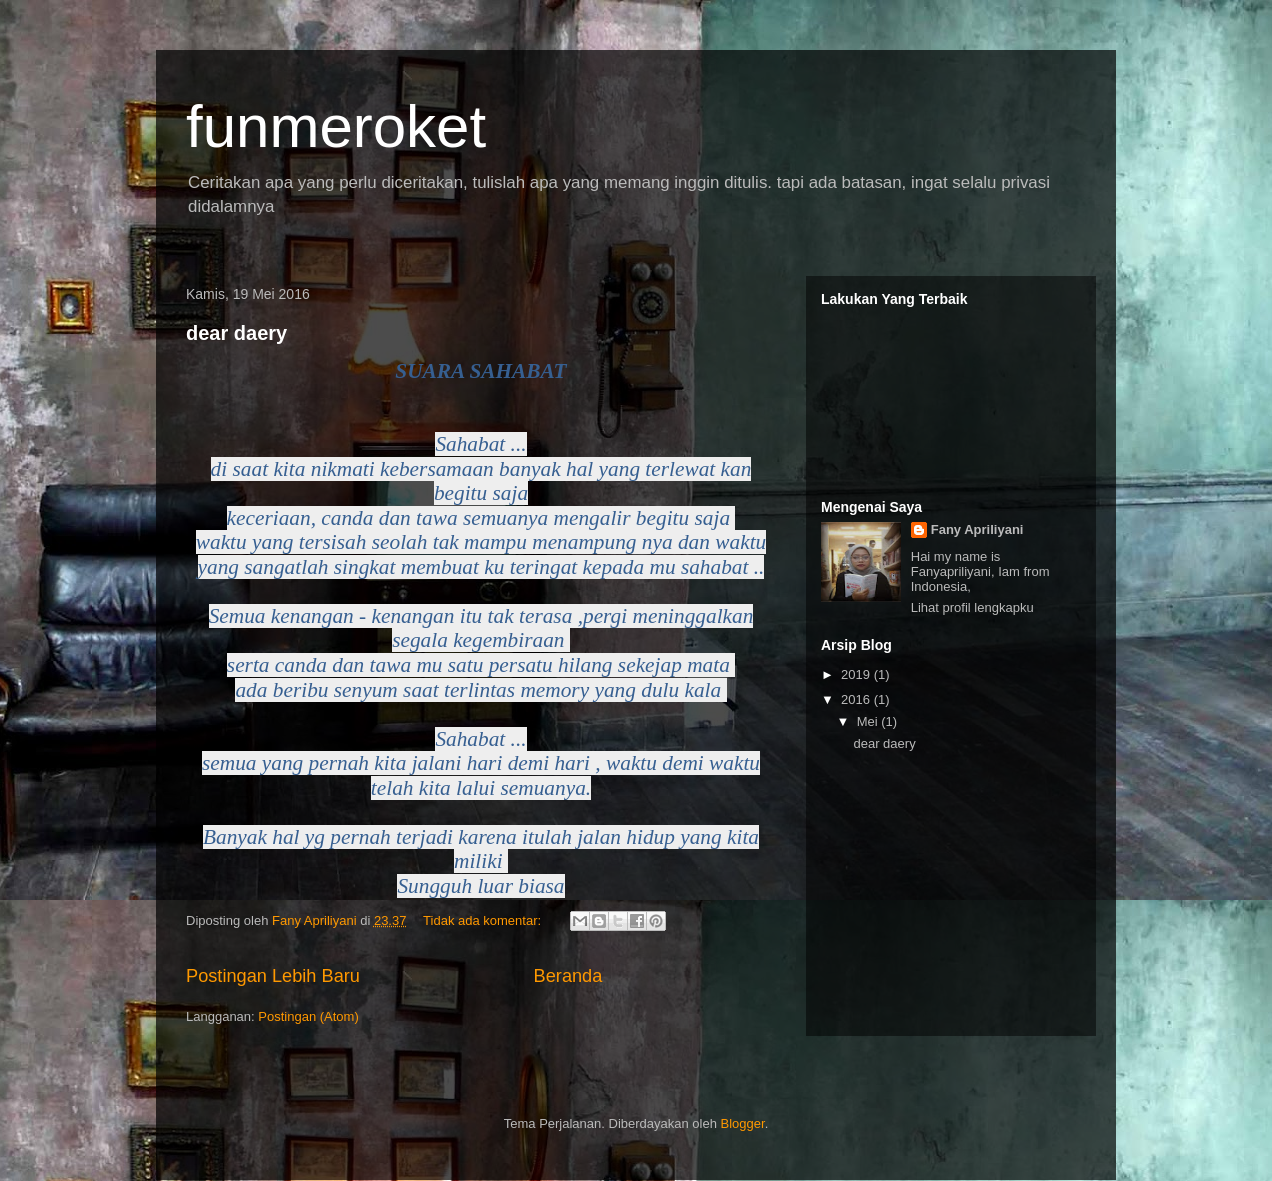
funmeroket (336, 126)
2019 (857, 674)
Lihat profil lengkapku (972, 607)
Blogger (743, 1123)
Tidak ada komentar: (484, 920)
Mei (869, 721)
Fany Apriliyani (977, 529)
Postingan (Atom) (308, 1016)
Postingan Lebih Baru (273, 976)
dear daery (236, 333)
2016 (857, 699)
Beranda (568, 976)
